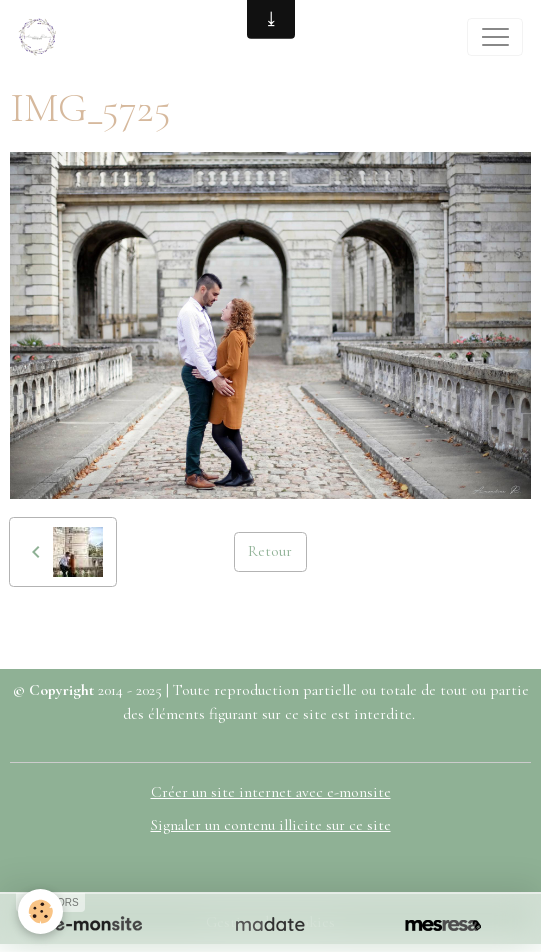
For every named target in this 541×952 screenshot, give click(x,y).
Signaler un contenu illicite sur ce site (271, 825)
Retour (270, 551)
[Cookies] (40, 911)
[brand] (41, 37)
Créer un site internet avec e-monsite (271, 792)
